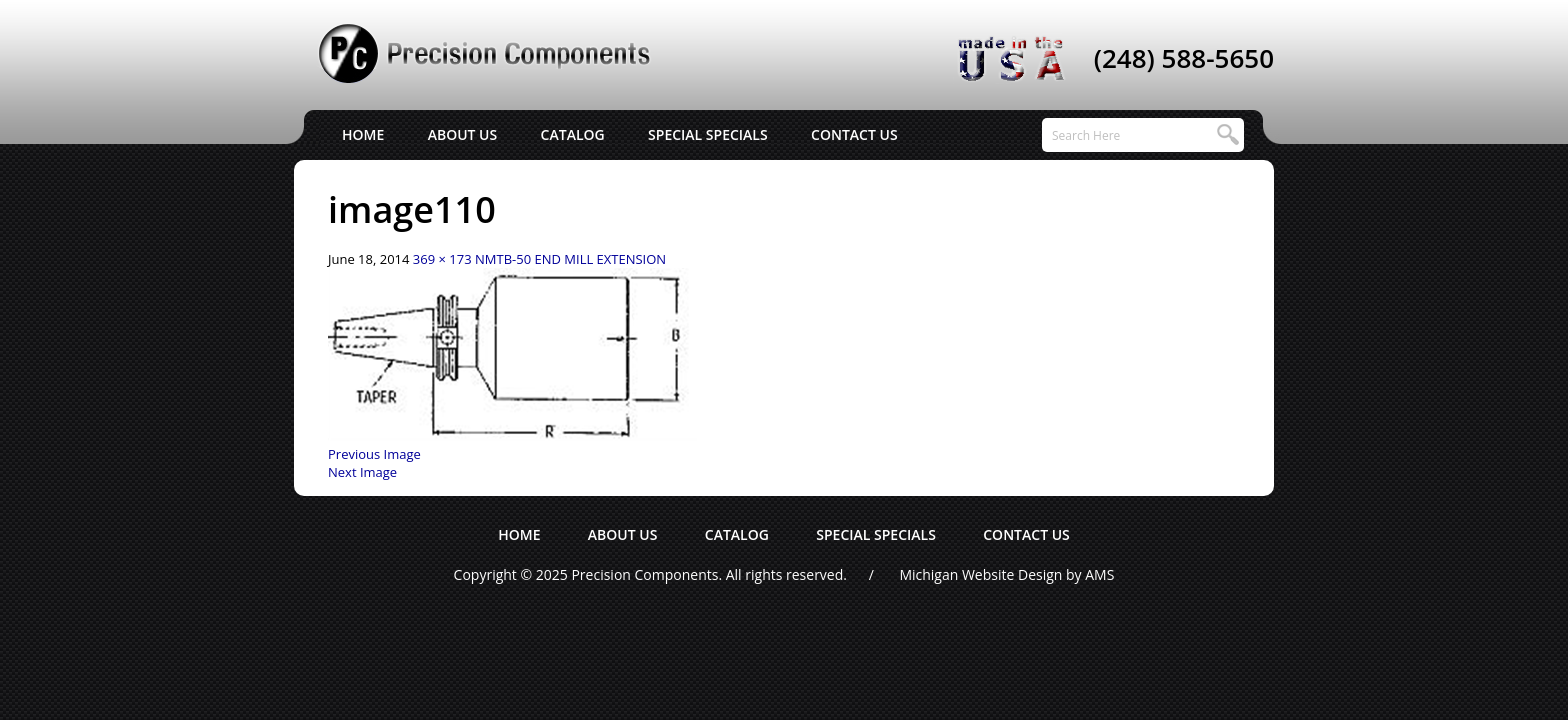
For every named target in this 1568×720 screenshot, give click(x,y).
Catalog (573, 134)
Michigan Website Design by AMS (1006, 574)
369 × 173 (442, 259)
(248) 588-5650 (1184, 58)
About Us (463, 134)
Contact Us (854, 134)
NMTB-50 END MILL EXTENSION (570, 259)
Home (363, 134)
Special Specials (708, 134)
